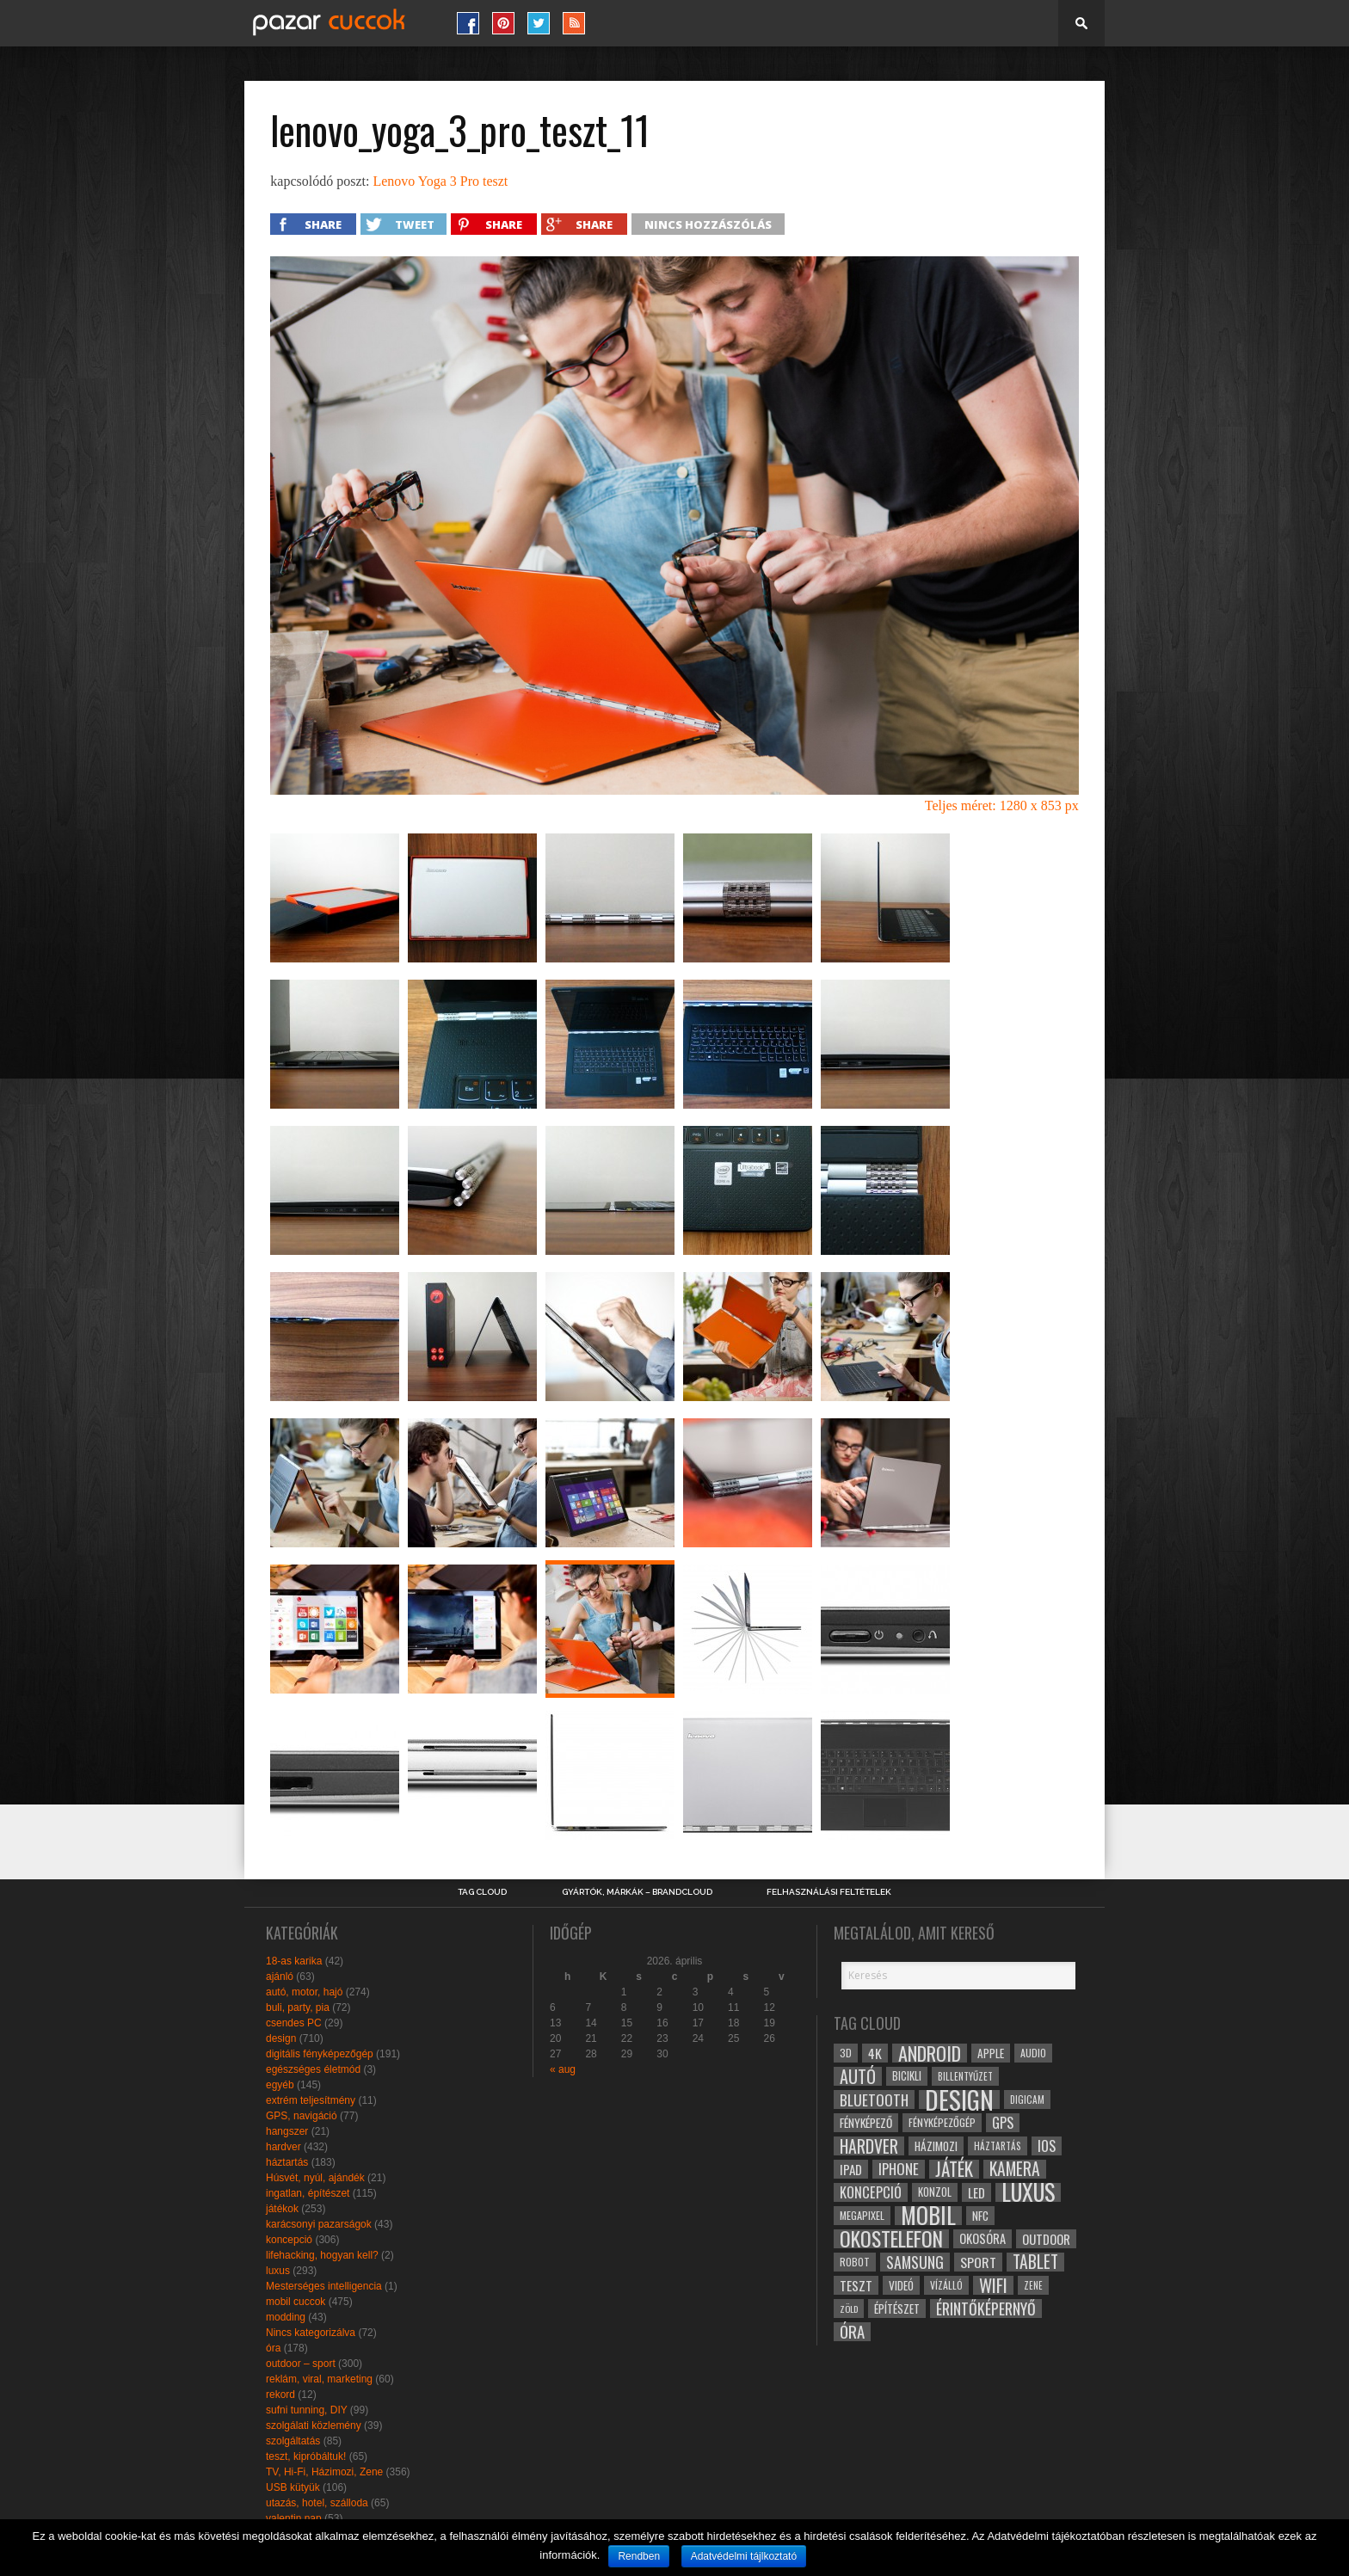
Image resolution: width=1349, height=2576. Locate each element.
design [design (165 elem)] (959, 2099)
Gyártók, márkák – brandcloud (637, 1892)
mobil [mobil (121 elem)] (928, 2215)
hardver (283, 2147)
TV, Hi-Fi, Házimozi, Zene (324, 2472)
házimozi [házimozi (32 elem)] (936, 2146)
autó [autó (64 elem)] (858, 2076)
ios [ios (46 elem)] (1047, 2145)
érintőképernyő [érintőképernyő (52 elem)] (986, 2308)
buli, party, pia (298, 2007)
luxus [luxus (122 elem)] (1028, 2192)
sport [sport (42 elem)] (978, 2262)
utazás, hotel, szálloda (317, 2503)
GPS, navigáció (301, 2116)
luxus (278, 2271)
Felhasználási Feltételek (829, 1892)
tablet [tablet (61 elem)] (1035, 2262)
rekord (280, 2394)
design (281, 2038)
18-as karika (294, 1961)
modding (285, 2317)
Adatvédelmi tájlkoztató (744, 2556)
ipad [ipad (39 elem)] (851, 2169)
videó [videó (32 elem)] (901, 2285)
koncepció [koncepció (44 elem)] (871, 2192)
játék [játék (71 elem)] (954, 2169)
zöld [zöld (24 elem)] (849, 2308)
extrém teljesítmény (310, 2100)
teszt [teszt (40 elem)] (856, 2285)
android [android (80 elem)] (929, 2053)
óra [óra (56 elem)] (852, 2331)
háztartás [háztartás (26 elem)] (997, 2145)
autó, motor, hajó (304, 1992)
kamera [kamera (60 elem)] (1014, 2169)
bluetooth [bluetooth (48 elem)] (874, 2099)
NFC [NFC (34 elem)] (980, 2215)
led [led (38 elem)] (976, 2192)
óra (273, 2348)
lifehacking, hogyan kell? (322, 2255)
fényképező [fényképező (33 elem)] (866, 2122)
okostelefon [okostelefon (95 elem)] (891, 2238)
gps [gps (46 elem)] (1002, 2122)
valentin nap (294, 2518)
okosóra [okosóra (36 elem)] (982, 2238)
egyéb (280, 2085)
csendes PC (294, 2023)
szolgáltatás (293, 2441)
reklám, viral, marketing (319, 2379)
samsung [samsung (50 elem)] (915, 2262)
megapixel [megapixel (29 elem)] (862, 2215)
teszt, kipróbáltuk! (306, 2456)
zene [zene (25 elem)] (1033, 2285)
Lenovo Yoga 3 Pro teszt (440, 181)
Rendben (639, 2556)
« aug (563, 2069)
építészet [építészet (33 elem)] (897, 2308)
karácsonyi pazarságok (319, 2224)
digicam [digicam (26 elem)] (1027, 2099)
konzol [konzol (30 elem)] (935, 2192)
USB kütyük (293, 2487)
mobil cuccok (295, 2302)
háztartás (287, 2162)
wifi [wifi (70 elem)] (993, 2285)
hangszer (287, 2131)
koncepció (289, 2240)
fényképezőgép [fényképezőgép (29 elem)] (942, 2122)
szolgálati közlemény (313, 2425)
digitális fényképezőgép (319, 2054)
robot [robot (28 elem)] (855, 2261)
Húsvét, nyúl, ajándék (315, 2178)
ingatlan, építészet (307, 2193)
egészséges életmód (313, 2069)
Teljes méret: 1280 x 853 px (1002, 805)
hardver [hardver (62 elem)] (869, 2145)
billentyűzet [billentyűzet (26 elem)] (965, 2076)
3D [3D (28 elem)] (846, 2052)
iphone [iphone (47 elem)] (898, 2169)
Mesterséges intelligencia (324, 2286)
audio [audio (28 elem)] (1033, 2052)
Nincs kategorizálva (310, 2333)
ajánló (279, 1976)
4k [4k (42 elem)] (875, 2053)
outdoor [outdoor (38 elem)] (1046, 2238)
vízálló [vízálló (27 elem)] (946, 2285)
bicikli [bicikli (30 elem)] (906, 2076)
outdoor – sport (301, 2364)
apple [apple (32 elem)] (990, 2053)
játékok (282, 2209)
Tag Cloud (482, 1892)
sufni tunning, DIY (307, 2410)
